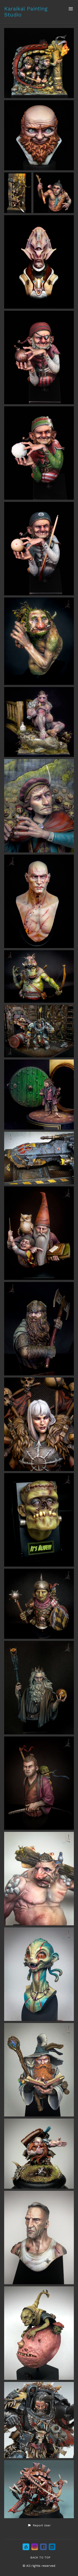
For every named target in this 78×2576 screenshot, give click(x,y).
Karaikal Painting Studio (26, 11)
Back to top (40, 2557)
